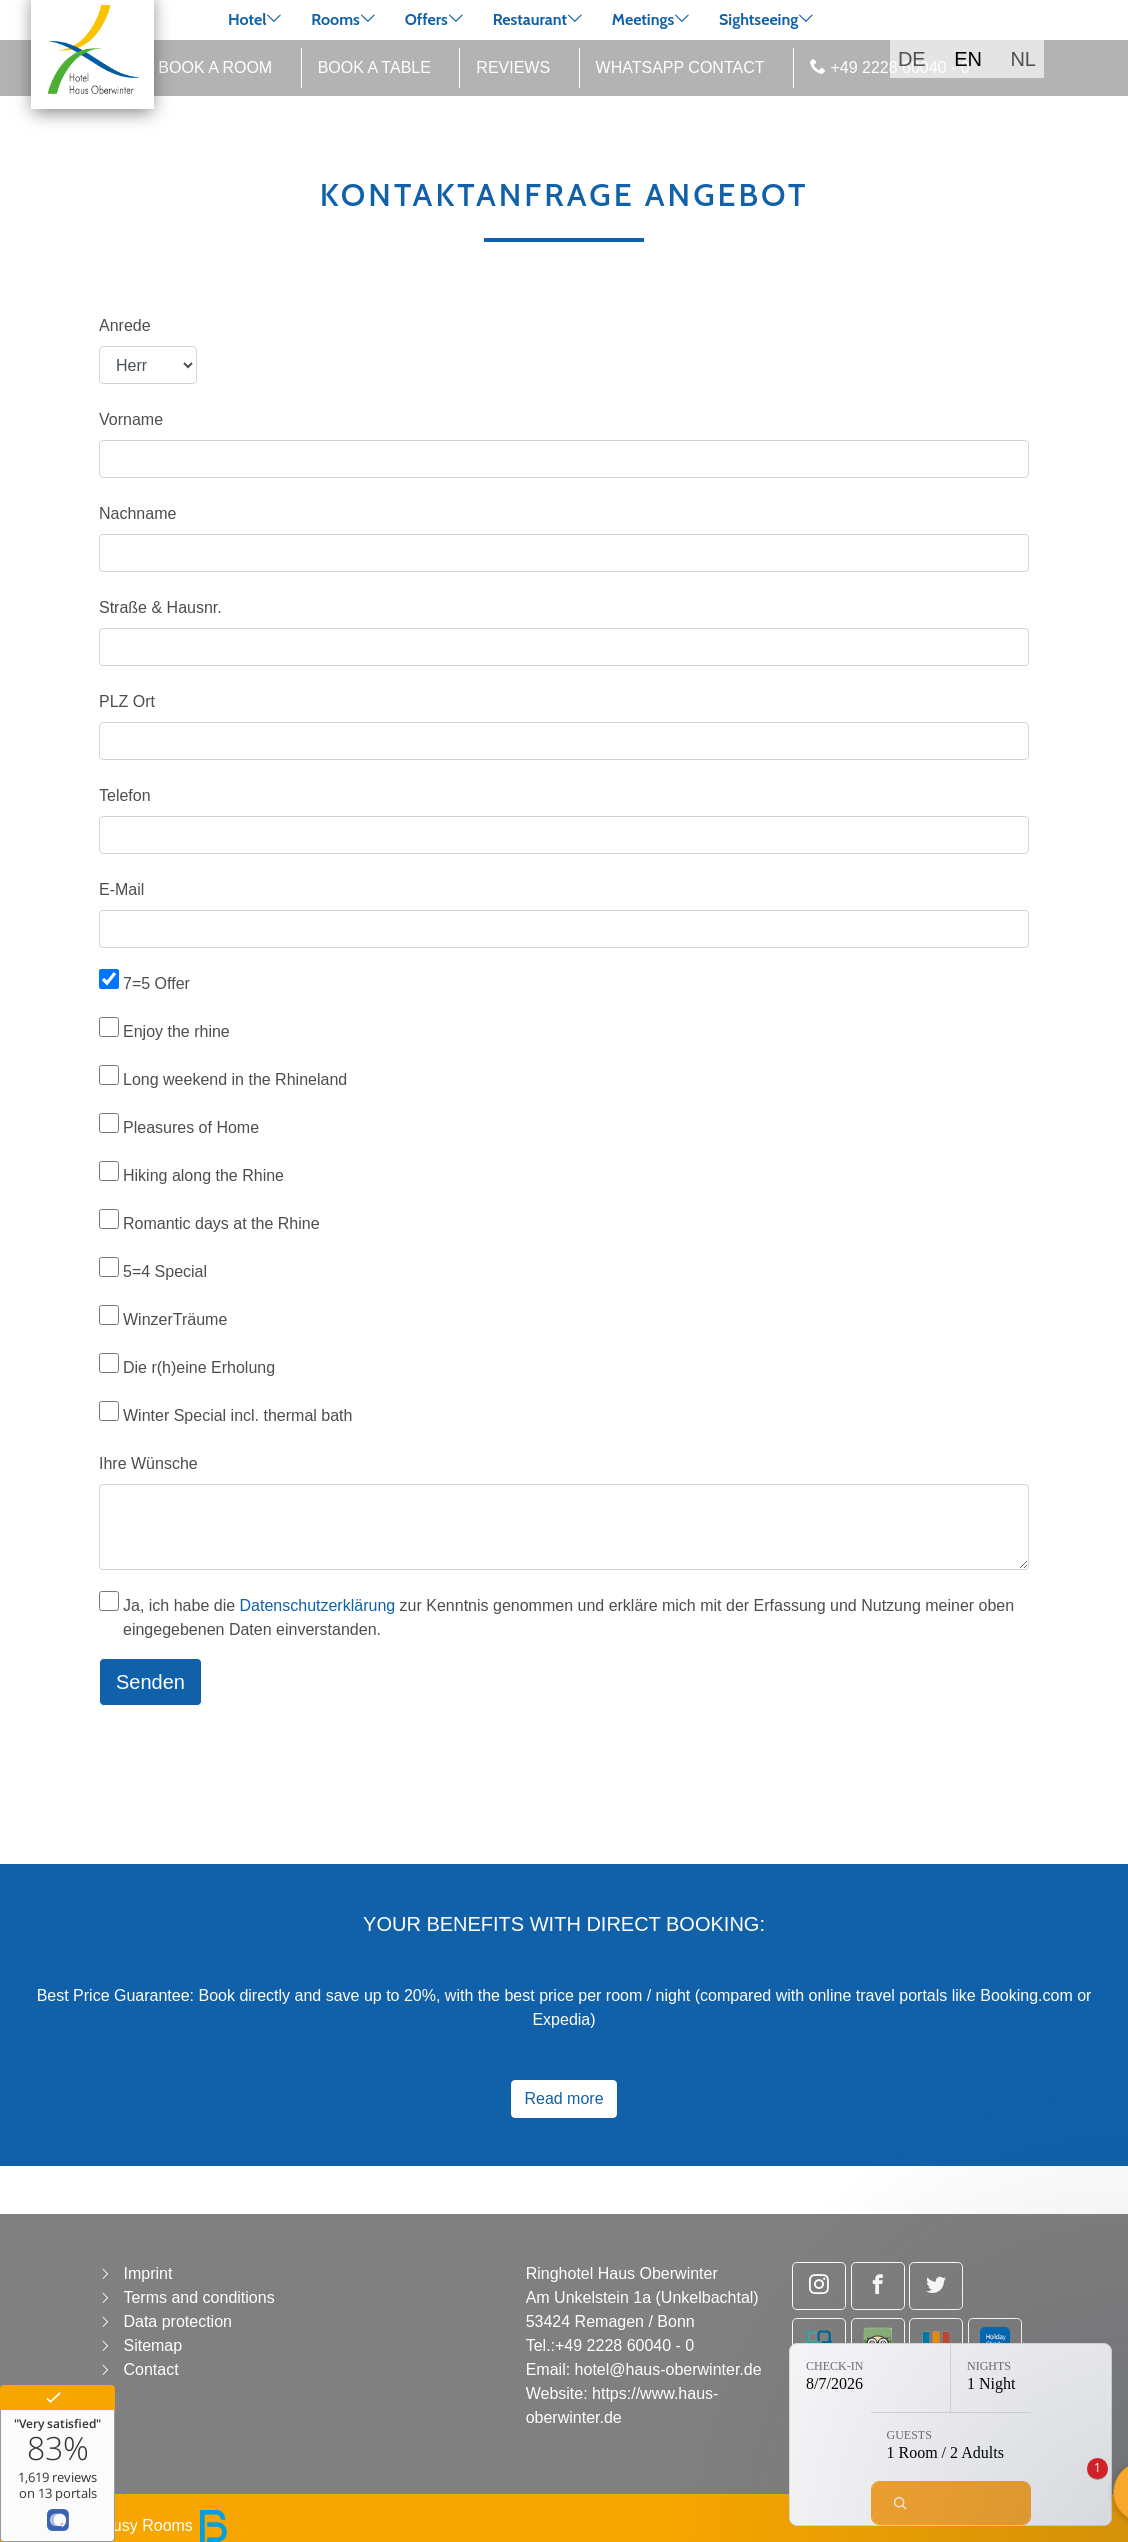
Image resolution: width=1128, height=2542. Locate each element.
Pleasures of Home (191, 1127)
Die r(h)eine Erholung (199, 1367)
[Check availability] (951, 2503)
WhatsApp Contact (680, 67)
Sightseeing (758, 19)
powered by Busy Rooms (122, 2525)
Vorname (131, 419)
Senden (150, 1682)
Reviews (513, 67)
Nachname (137, 513)
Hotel (247, 19)
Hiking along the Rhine (203, 1175)
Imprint (147, 2273)
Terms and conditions (198, 2297)
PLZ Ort (127, 701)
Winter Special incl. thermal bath (237, 1415)
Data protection (177, 2321)
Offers (426, 19)
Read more (563, 2098)
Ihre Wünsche (148, 1463)
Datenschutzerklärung (318, 1605)
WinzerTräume (175, 1319)
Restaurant (530, 19)
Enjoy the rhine (176, 1031)
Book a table (374, 67)
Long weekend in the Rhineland (235, 1079)
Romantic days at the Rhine (221, 1223)
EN (968, 59)
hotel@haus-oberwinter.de (668, 2369)
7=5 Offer (156, 983)
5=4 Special (165, 1271)
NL (1023, 59)
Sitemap (152, 2345)
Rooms (335, 19)
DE (912, 59)
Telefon (125, 795)
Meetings (643, 19)
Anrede (125, 325)
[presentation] (251, 1761)
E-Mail (121, 889)
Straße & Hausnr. (160, 607)
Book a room (215, 67)
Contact (150, 2369)
